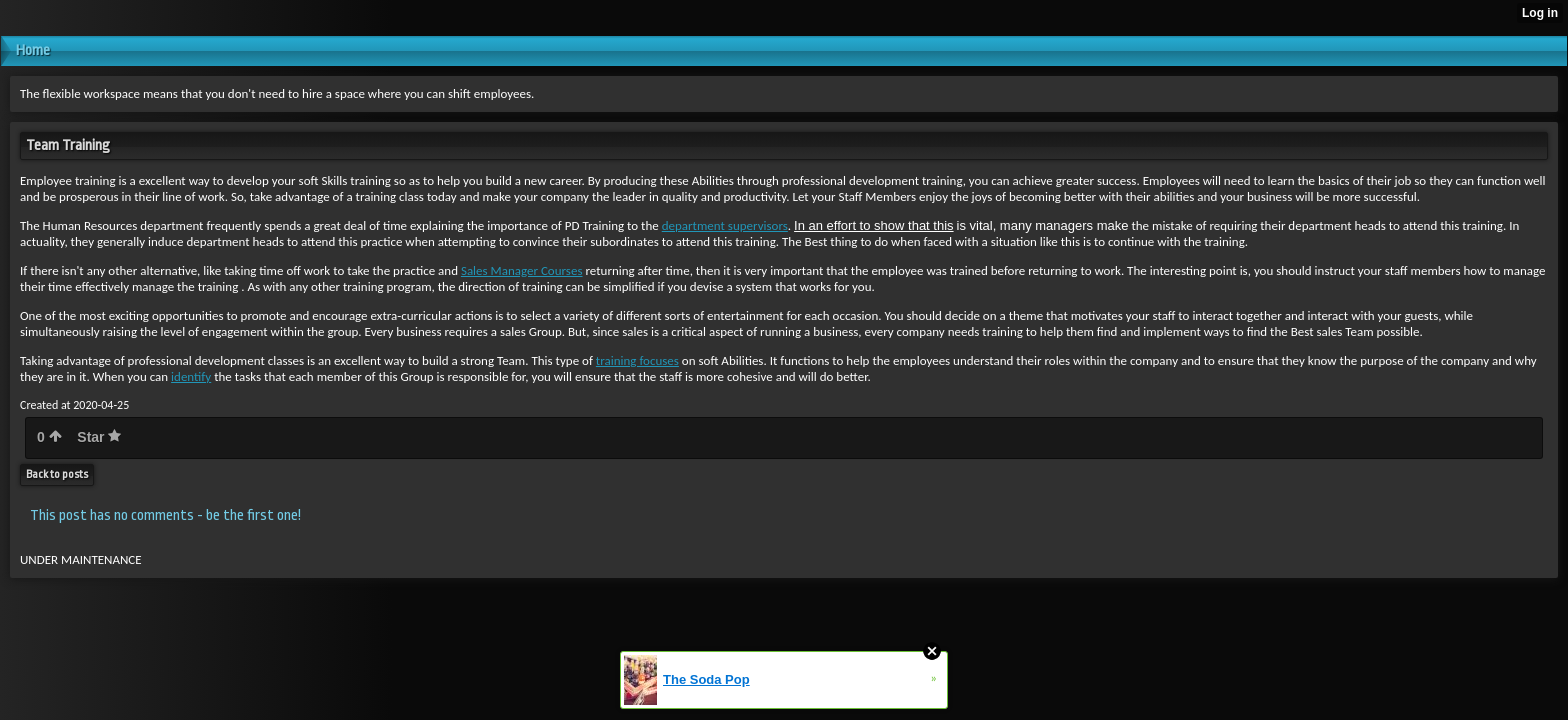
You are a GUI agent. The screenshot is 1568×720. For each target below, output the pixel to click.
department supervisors (725, 225)
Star (99, 437)
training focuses (637, 360)
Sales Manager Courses (522, 270)
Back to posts (57, 474)
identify (191, 376)
